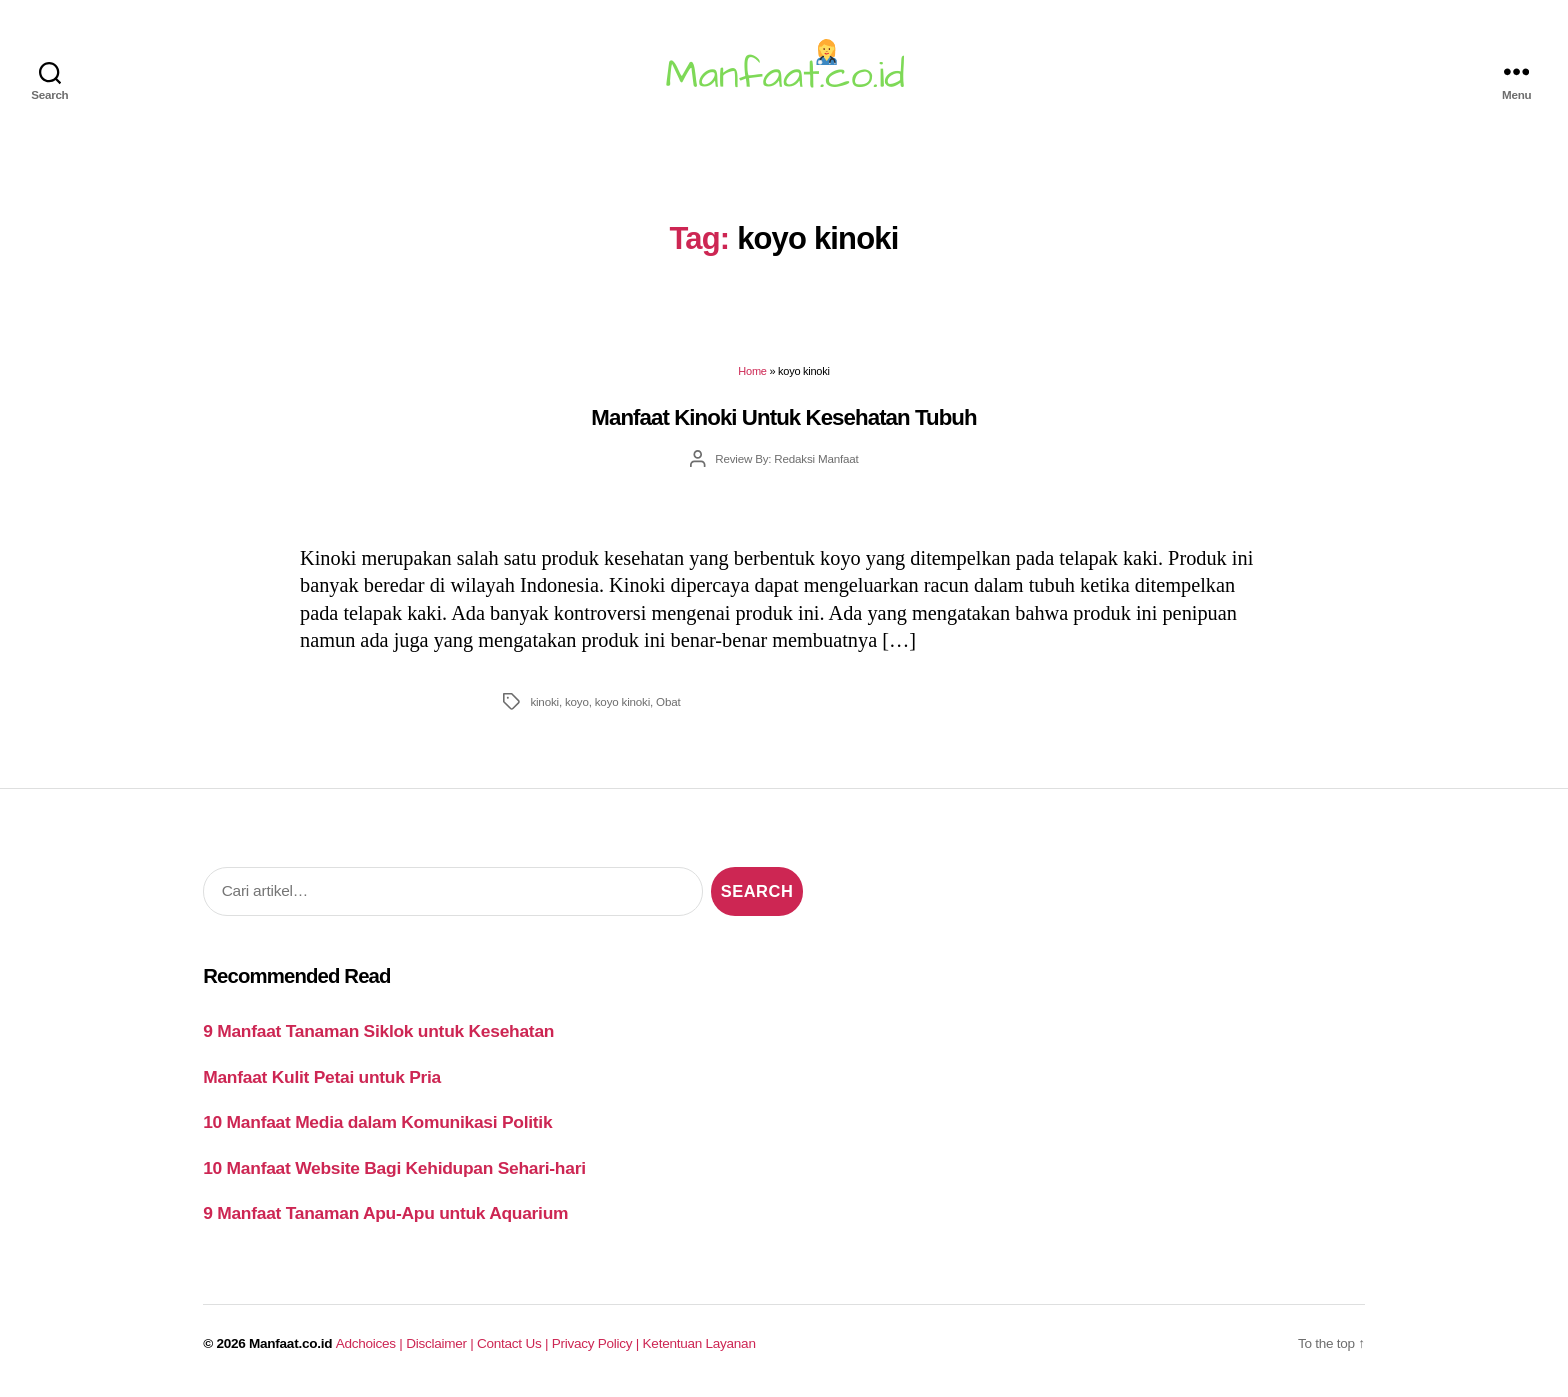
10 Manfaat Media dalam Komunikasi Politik (377, 1122)
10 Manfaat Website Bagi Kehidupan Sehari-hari (394, 1168)
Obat (668, 701)
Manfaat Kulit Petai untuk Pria (322, 1077)
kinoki (544, 701)
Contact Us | (514, 1343)
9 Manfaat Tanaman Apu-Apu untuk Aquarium (385, 1213)
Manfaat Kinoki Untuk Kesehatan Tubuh (783, 417)
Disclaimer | (441, 1343)
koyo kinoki (622, 701)
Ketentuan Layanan (699, 1343)
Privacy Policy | (597, 1343)
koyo (577, 701)
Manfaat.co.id (290, 1343)
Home (752, 371)
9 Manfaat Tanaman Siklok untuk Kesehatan (378, 1031)
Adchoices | (371, 1343)
